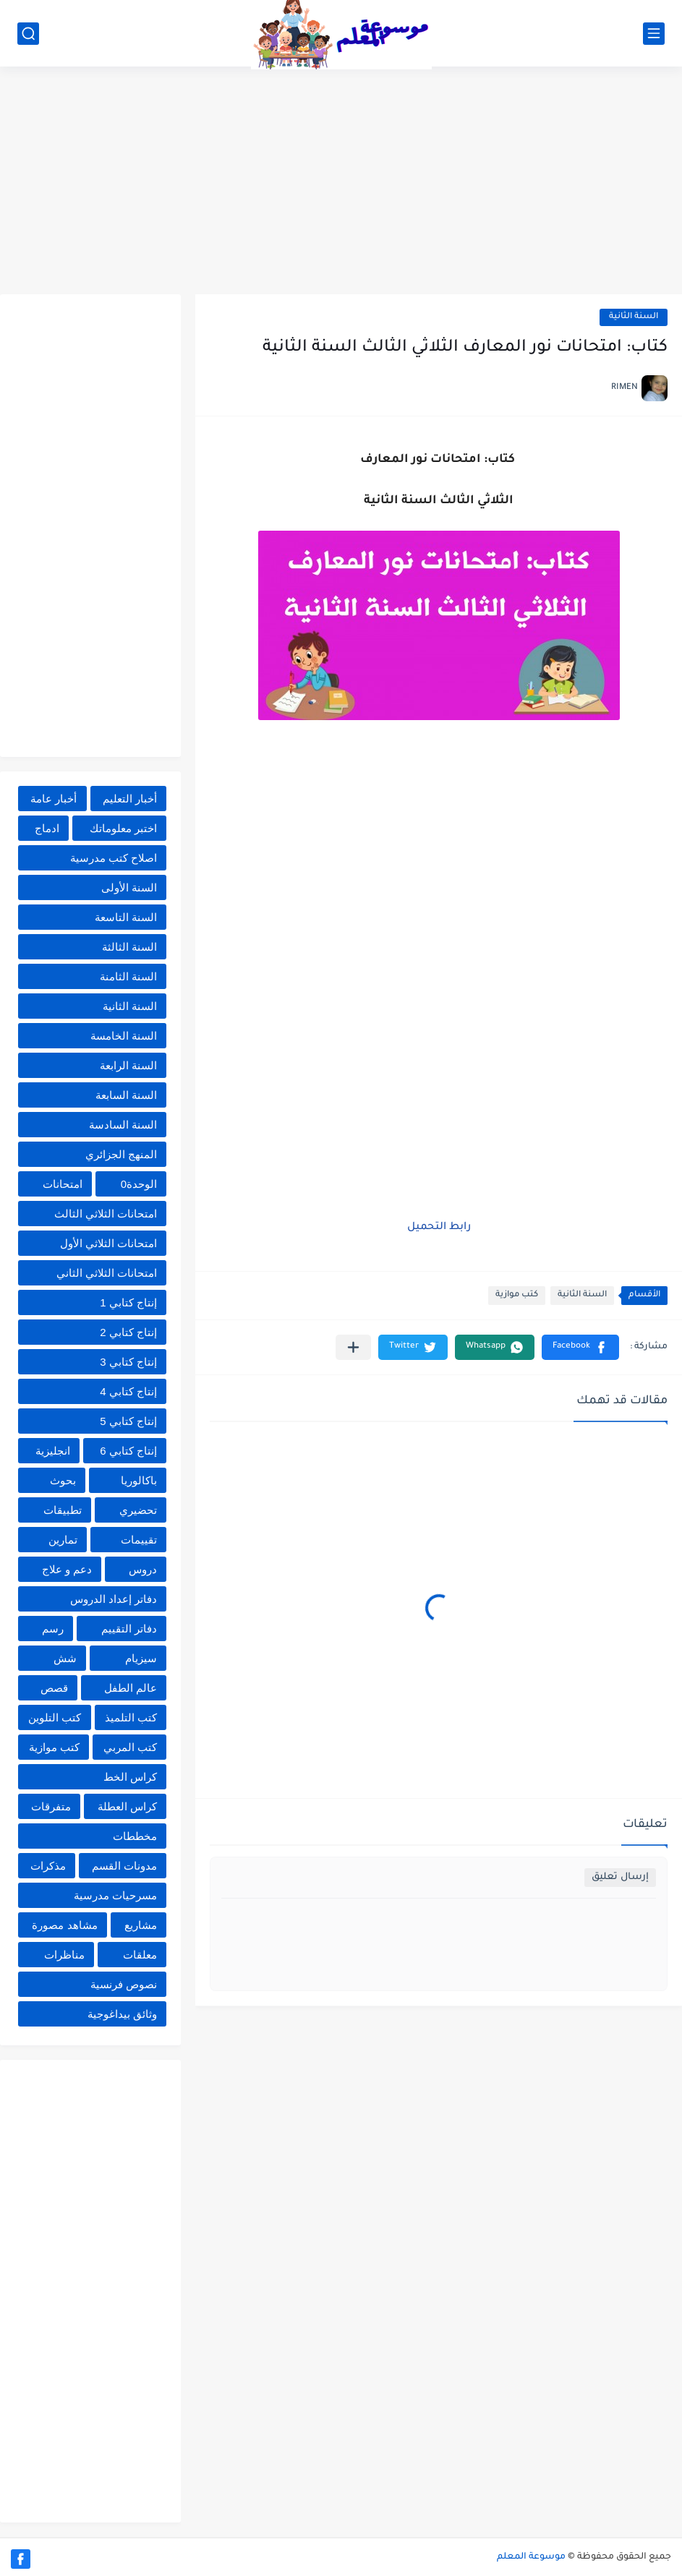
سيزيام (141, 1658)
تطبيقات (62, 1510)
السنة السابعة (126, 1095)
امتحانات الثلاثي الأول (108, 1243)
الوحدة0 (139, 1184)
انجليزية (52, 1451)
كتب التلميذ (131, 1717)
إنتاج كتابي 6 (128, 1451)
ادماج (47, 828)
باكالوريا (139, 1480)
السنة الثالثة (129, 947)
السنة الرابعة (128, 1065)
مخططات (135, 1836)
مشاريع (140, 1925)
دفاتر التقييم (129, 1628)
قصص (54, 1688)
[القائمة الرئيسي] (654, 33)
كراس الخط (130, 1777)
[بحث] (28, 33)
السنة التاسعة (126, 917)
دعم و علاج (67, 1569)
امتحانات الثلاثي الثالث (105, 1213)
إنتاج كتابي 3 (128, 1362)
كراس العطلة (127, 1806)
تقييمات (139, 1539)
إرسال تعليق (620, 1877)
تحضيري (138, 1510)
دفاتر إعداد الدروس (113, 1599)
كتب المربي (130, 1747)
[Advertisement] (341, 182)
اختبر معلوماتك (123, 828)
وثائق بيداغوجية (122, 2014)
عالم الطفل (130, 1688)
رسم (53, 1628)
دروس (143, 1569)
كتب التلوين (54, 1717)
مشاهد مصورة (64, 1925)
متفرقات (51, 1806)
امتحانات (62, 1184)
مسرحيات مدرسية (115, 1895)
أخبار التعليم (130, 798)
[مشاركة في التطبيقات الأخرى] (353, 1347)
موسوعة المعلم (531, 2557)
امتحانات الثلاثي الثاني (106, 1273)
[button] (580, 1347)
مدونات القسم (124, 1866)
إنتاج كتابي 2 (128, 1332)
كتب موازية (516, 1295)
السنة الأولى (129, 887)
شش (65, 1658)
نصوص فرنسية (123, 1984)
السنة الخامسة (123, 1036)
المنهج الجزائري (121, 1154)
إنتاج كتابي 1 (128, 1302)
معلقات (140, 1954)
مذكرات (48, 1866)
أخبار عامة (53, 798)
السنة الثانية (633, 317)
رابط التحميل (439, 1227)
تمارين (62, 1539)
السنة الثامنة (128, 976)
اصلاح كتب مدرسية (113, 858)
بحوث (63, 1480)
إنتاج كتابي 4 (128, 1391)
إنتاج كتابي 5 (128, 1421)
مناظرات (64, 1954)
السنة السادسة (123, 1124)
